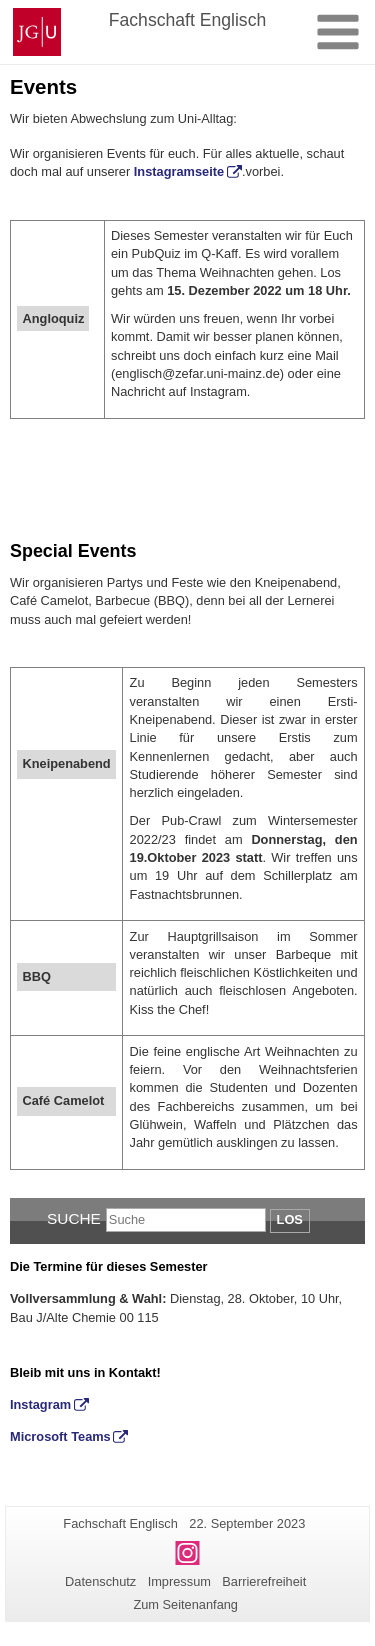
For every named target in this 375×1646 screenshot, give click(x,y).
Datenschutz (100, 1581)
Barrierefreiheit (264, 1581)
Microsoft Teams (60, 1436)
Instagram (40, 1404)
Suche (74, 1218)
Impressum (179, 1581)
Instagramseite (179, 171)
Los (290, 1219)
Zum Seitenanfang (185, 1604)
